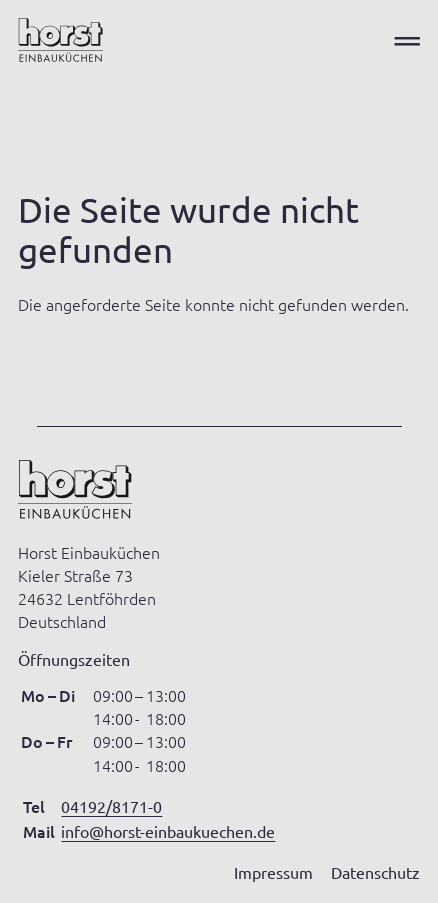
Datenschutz (375, 872)
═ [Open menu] (407, 40)
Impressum (273, 872)
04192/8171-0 (111, 806)
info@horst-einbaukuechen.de (168, 831)
